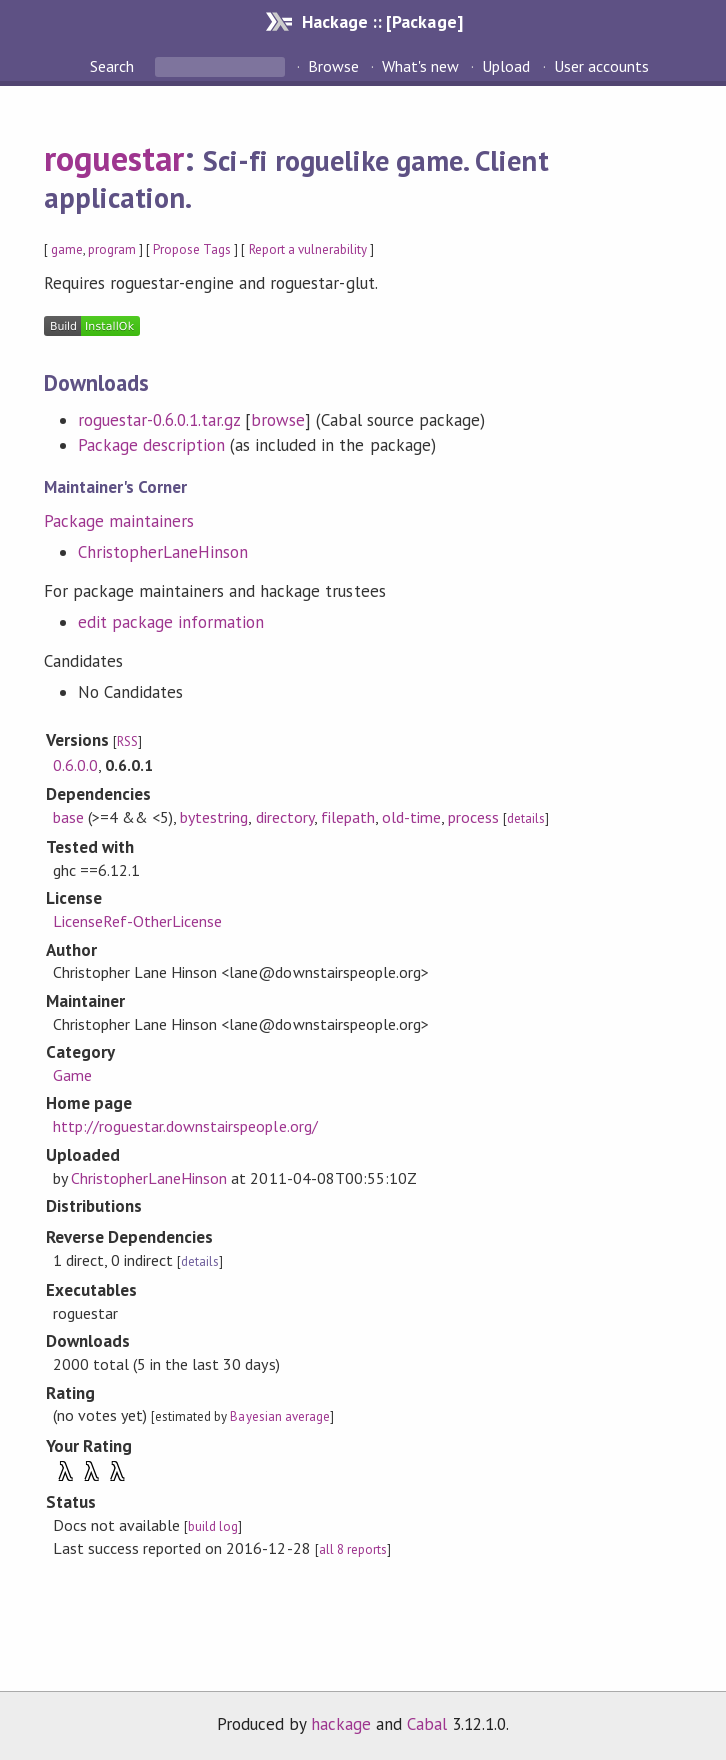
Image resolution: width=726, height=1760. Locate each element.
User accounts (601, 66)
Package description (151, 445)
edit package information (171, 622)
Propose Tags (192, 249)
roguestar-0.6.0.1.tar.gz (159, 420)
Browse (333, 66)
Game (72, 1075)
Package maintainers (119, 521)
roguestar (114, 158)
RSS (127, 741)
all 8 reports (353, 1549)
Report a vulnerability (308, 249)
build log (213, 1526)
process (473, 817)
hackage (341, 1724)
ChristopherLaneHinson (163, 552)
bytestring (214, 817)
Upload (506, 66)
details (526, 818)
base (68, 817)
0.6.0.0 (75, 765)
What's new (420, 66)
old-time (411, 817)
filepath (348, 817)
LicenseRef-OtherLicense (138, 921)
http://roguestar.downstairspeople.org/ (185, 1126)
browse (278, 420)
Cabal (427, 1724)
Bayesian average (279, 1416)
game (67, 249)
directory (285, 817)
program (112, 249)
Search (114, 66)
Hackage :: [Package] (382, 21)
